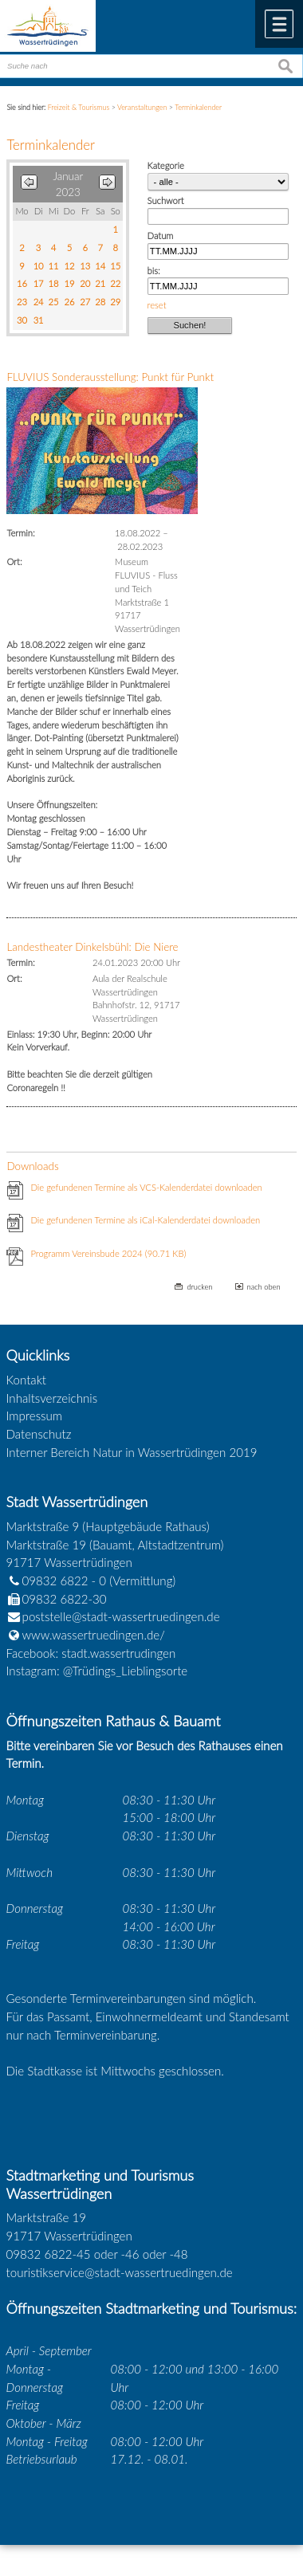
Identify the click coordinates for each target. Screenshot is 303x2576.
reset (157, 305)
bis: (154, 270)
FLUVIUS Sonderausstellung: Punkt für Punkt (110, 377)
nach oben (264, 1286)
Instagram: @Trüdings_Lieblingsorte (97, 1670)
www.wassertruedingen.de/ (93, 1635)
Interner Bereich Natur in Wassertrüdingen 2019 (132, 1452)
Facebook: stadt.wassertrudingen (91, 1653)
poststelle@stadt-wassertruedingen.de (121, 1616)
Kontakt (26, 1379)
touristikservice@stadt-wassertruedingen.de (119, 2272)
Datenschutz (39, 1434)
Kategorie (166, 165)
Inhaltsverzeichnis (52, 1398)
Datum (161, 235)
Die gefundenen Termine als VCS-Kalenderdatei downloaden (146, 1187)
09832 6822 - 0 (56, 1580)
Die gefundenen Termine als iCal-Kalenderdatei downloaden (145, 1220)
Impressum (34, 1415)
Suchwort (166, 200)
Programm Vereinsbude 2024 (108, 1253)
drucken (199, 1286)
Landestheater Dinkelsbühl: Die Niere (92, 946)
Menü (279, 24)
